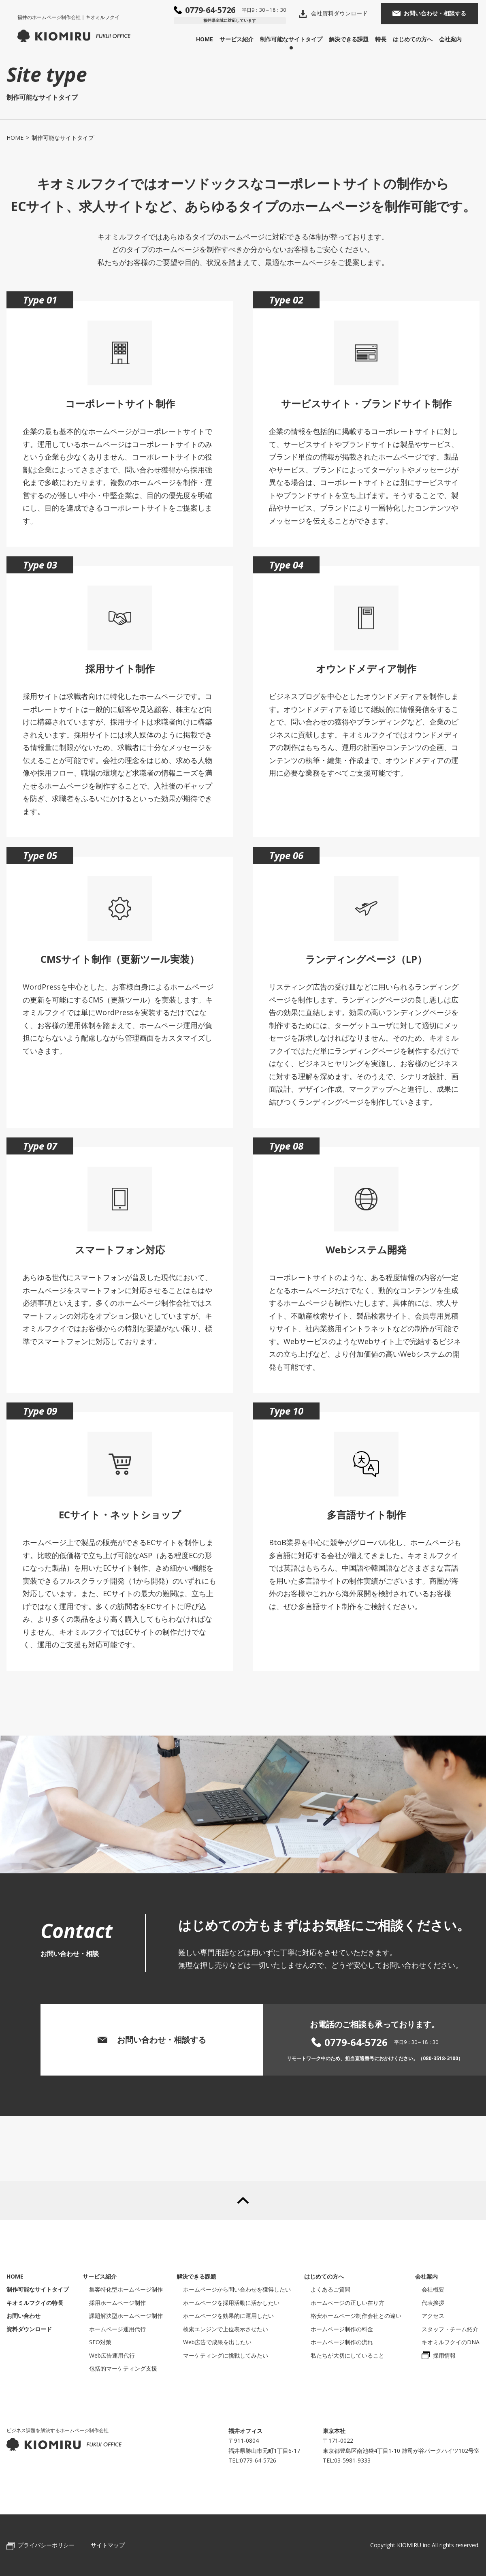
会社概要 (433, 2289)
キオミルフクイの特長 (34, 2303)
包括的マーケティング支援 (123, 2368)
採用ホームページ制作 (117, 2303)
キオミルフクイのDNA (451, 2342)
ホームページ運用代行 (117, 2329)
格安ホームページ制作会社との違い (356, 2315)
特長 (388, 37)
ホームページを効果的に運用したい (228, 2315)
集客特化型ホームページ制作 (126, 2289)
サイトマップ (108, 2545)
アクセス (433, 2315)
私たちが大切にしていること (347, 2355)
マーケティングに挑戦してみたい (225, 2355)
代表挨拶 (433, 2303)
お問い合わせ (23, 2315)
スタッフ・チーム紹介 (450, 2329)
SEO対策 (100, 2342)
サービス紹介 (245, 37)
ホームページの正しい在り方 (347, 2303)
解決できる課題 (357, 37)
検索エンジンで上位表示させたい (225, 2329)
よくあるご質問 (330, 2289)
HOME (212, 37)
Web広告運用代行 (112, 2355)
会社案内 (458, 37)
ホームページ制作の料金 (342, 2329)
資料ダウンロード (29, 2329)
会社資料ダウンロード (347, 11)
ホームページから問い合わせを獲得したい (237, 2289)
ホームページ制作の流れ (342, 2342)
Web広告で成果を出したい (217, 2342)
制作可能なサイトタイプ (299, 37)
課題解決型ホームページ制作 (126, 2315)
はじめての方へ (421, 37)
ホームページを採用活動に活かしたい (231, 2303)
